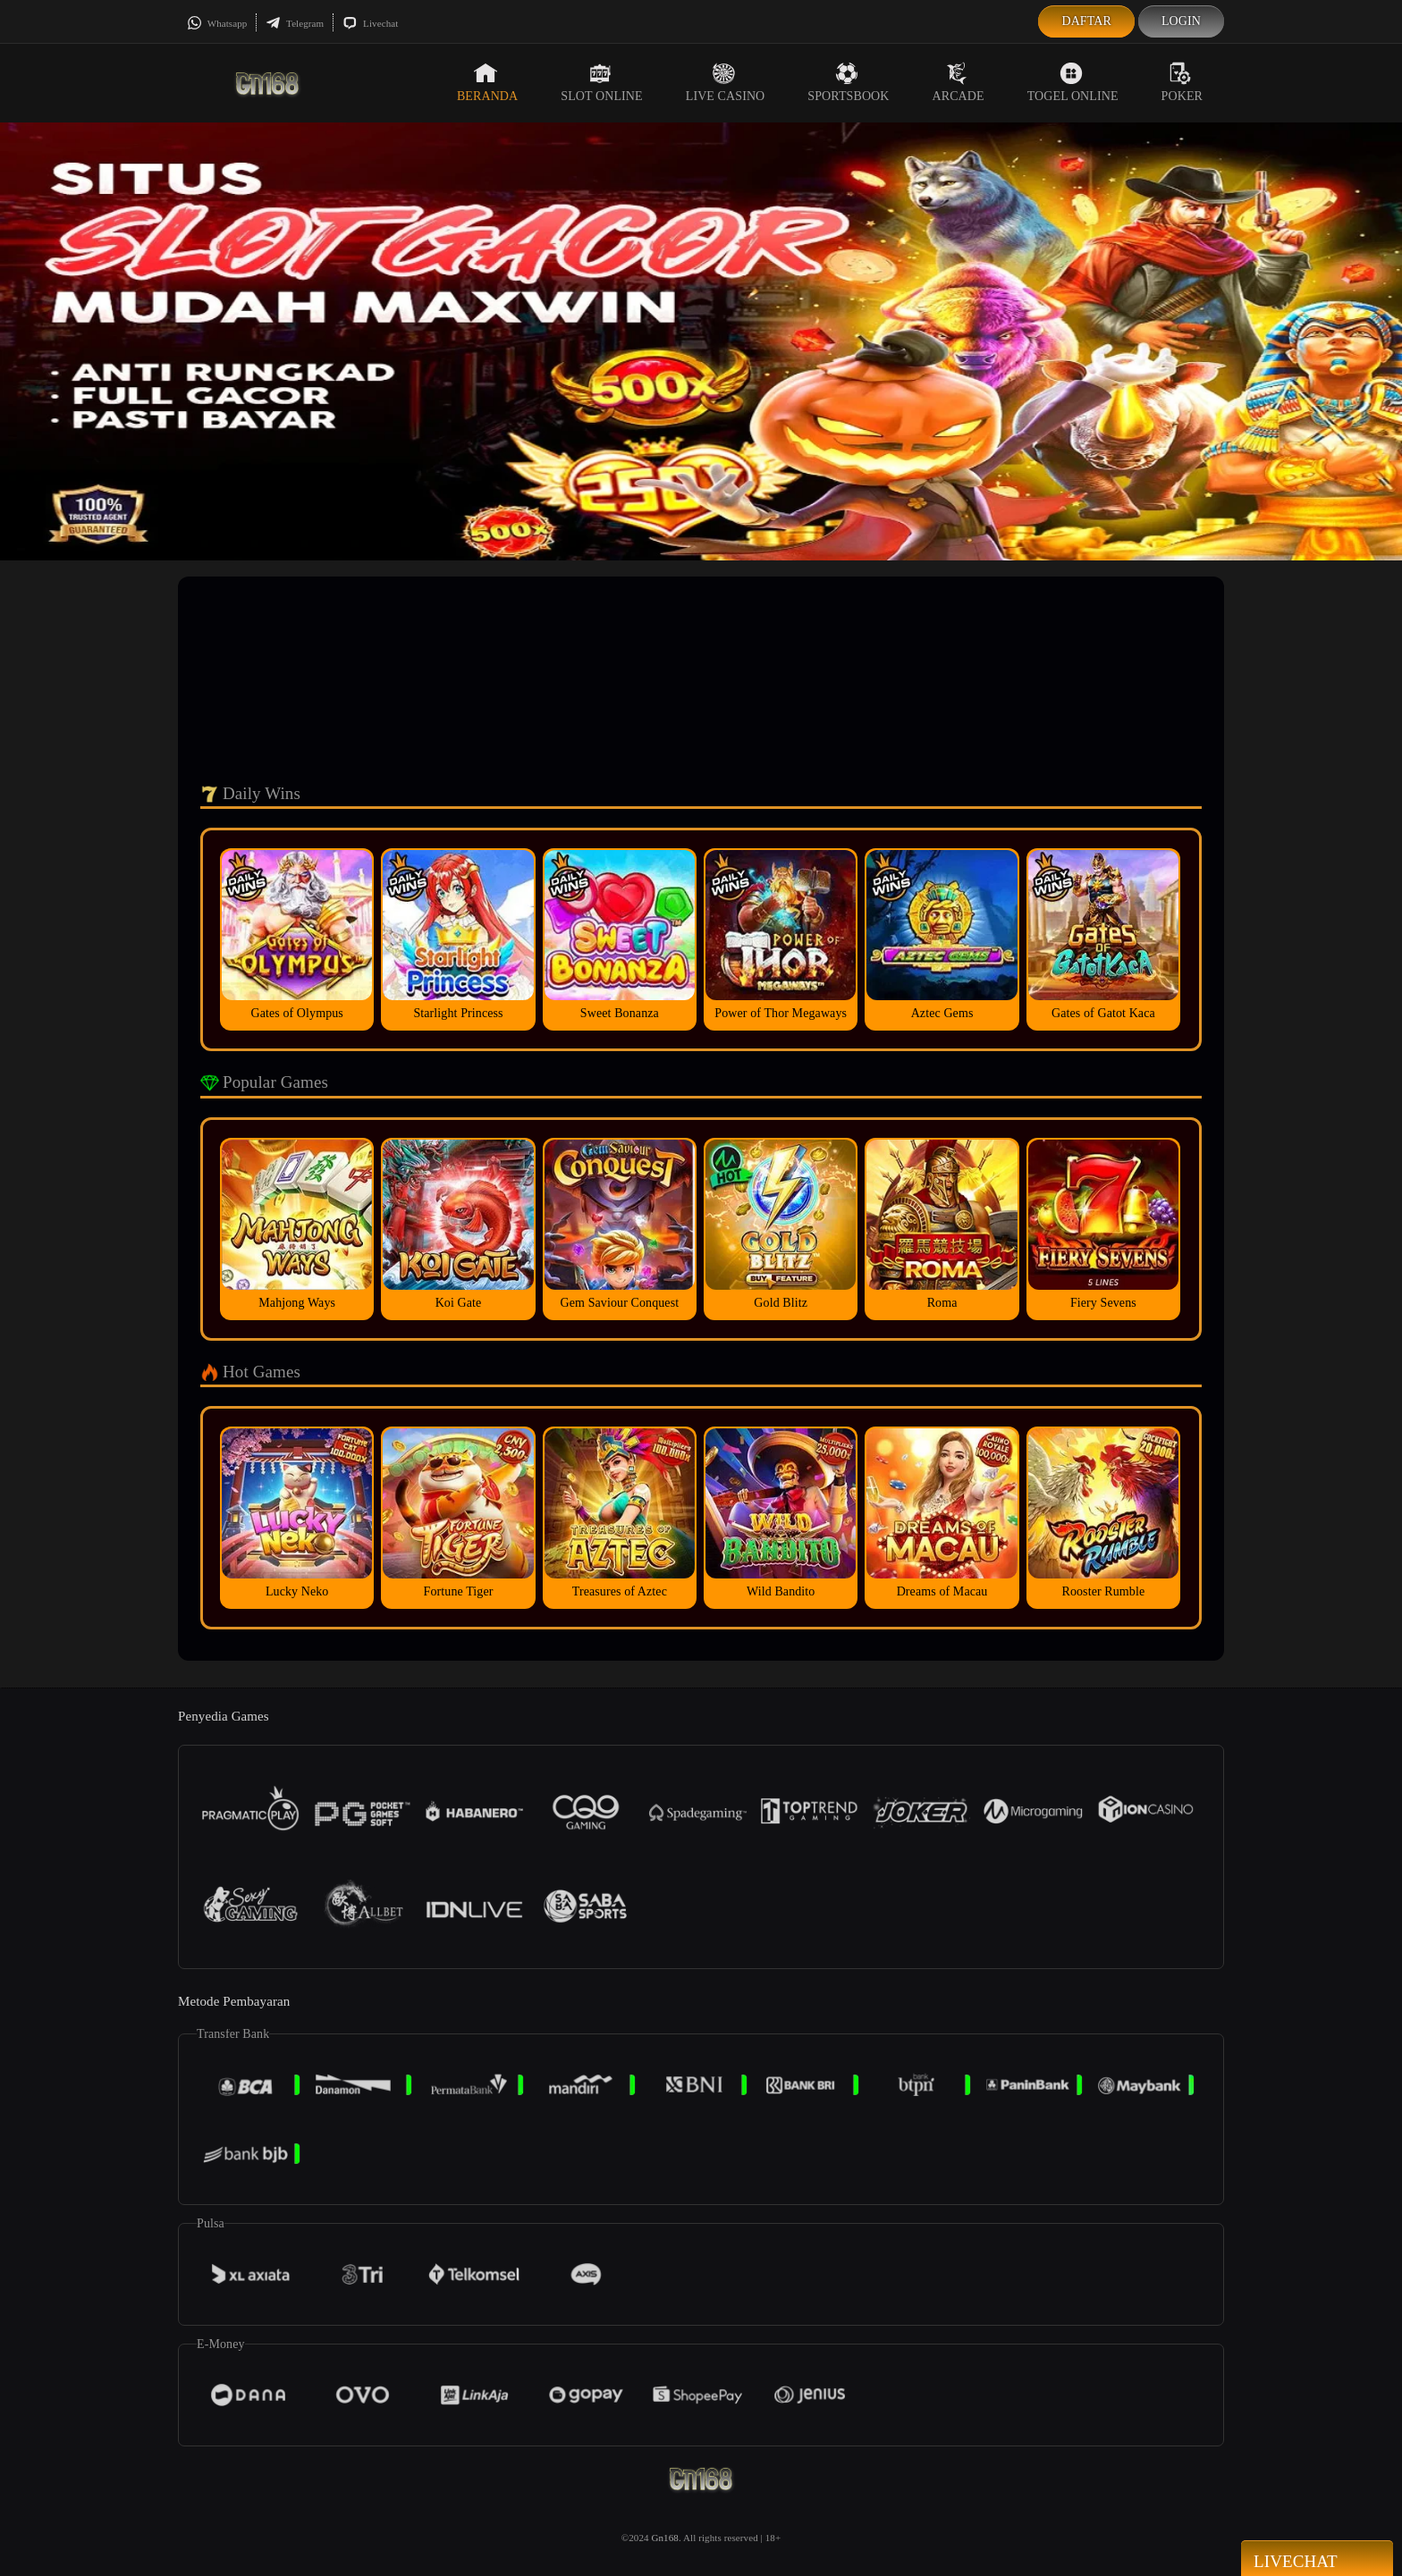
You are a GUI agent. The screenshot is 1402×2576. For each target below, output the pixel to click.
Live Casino (725, 82)
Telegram (295, 23)
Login (1181, 21)
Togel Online (1073, 82)
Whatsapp (217, 23)
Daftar (1086, 21)
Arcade (958, 82)
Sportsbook (848, 82)
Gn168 (664, 2537)
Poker (1182, 82)
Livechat (370, 23)
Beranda (487, 82)
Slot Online (601, 82)
